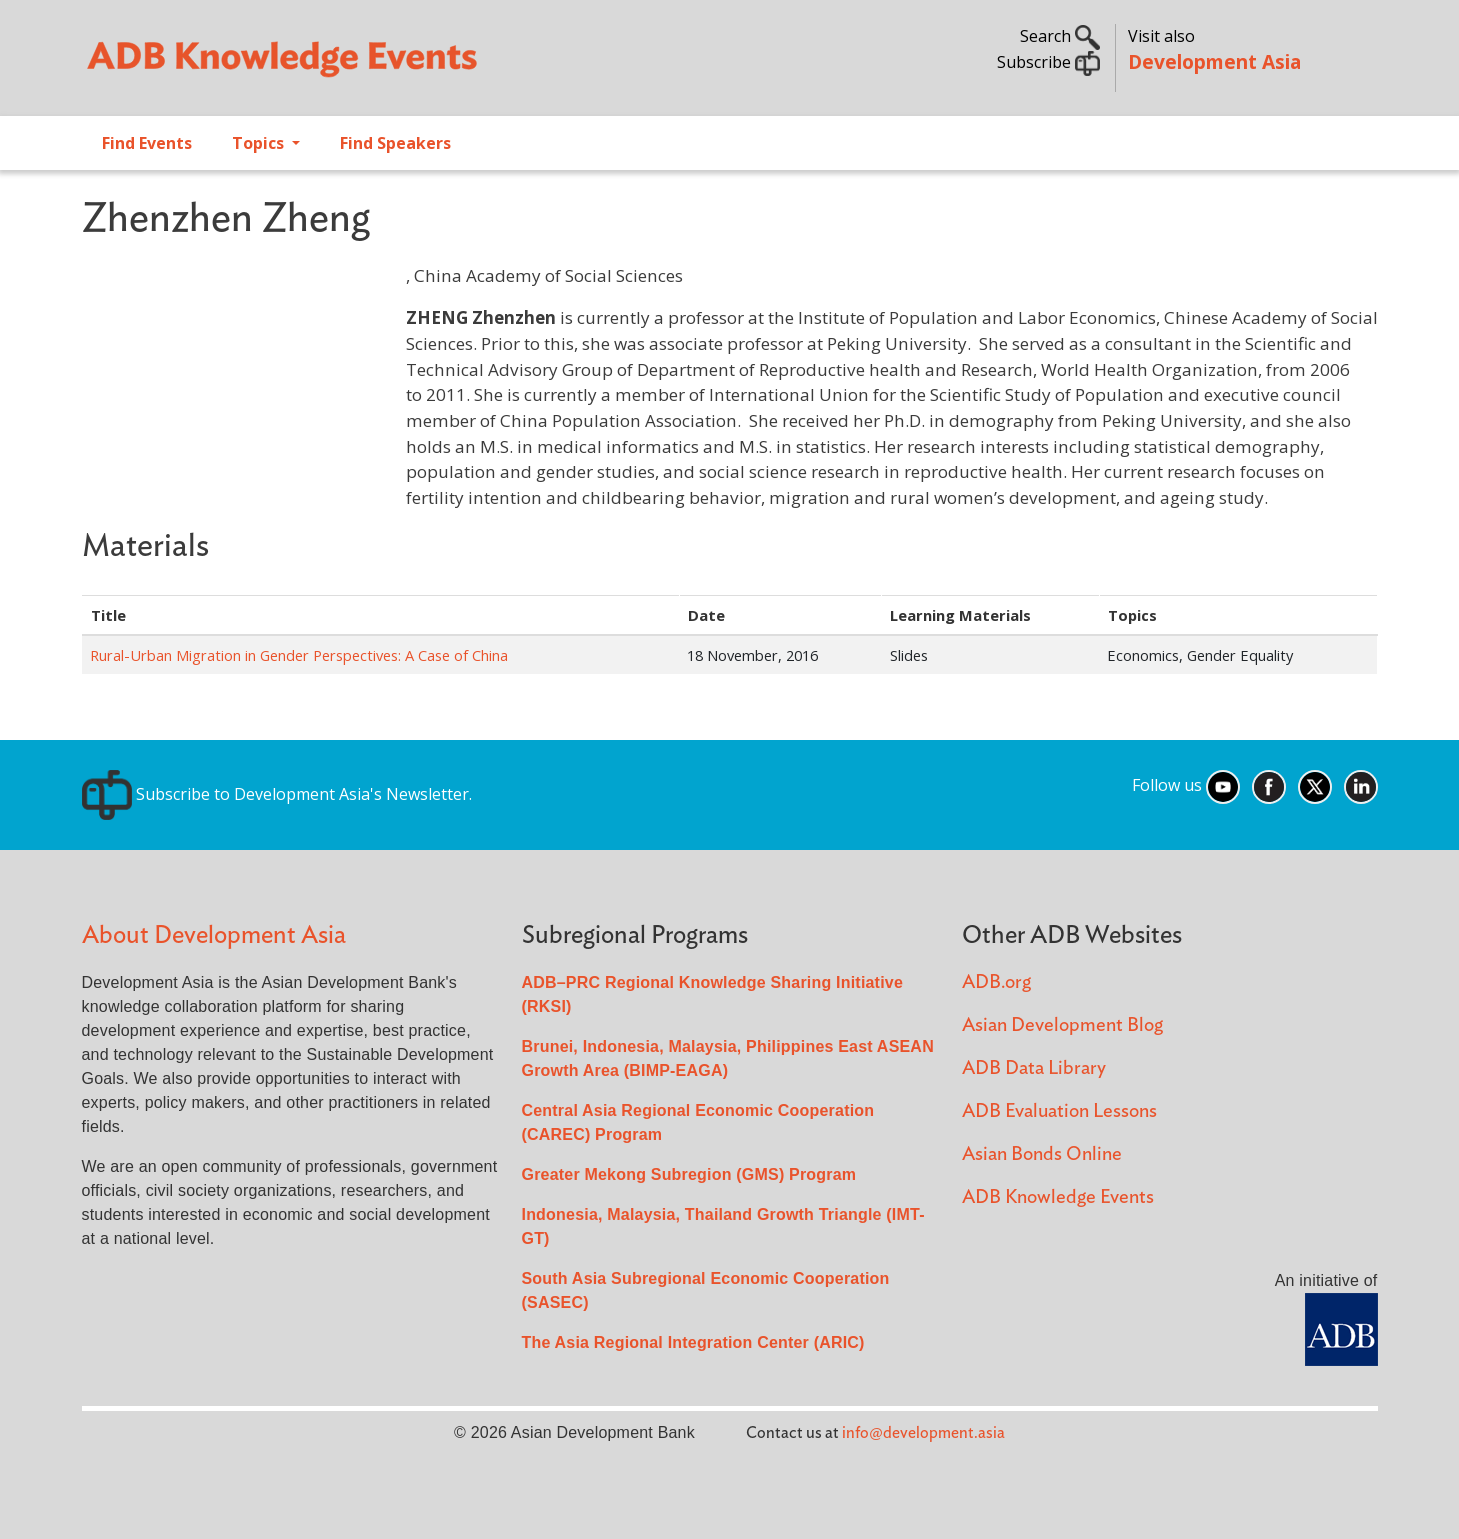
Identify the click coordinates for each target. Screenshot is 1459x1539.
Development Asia (1214, 61)
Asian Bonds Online (1042, 1154)
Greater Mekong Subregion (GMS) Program (689, 1174)
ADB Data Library (1034, 1068)
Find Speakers (395, 143)
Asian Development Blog (1062, 1025)
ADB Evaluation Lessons (1059, 1111)
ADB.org (996, 982)
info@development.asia (923, 1433)
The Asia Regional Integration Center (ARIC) (693, 1342)
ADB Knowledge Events (1058, 1197)
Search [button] (1060, 36)
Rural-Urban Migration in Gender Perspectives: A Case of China (299, 655)
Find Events (147, 143)
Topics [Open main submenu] (260, 143)
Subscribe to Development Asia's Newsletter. (277, 794)
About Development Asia (214, 935)
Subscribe (1048, 62)
